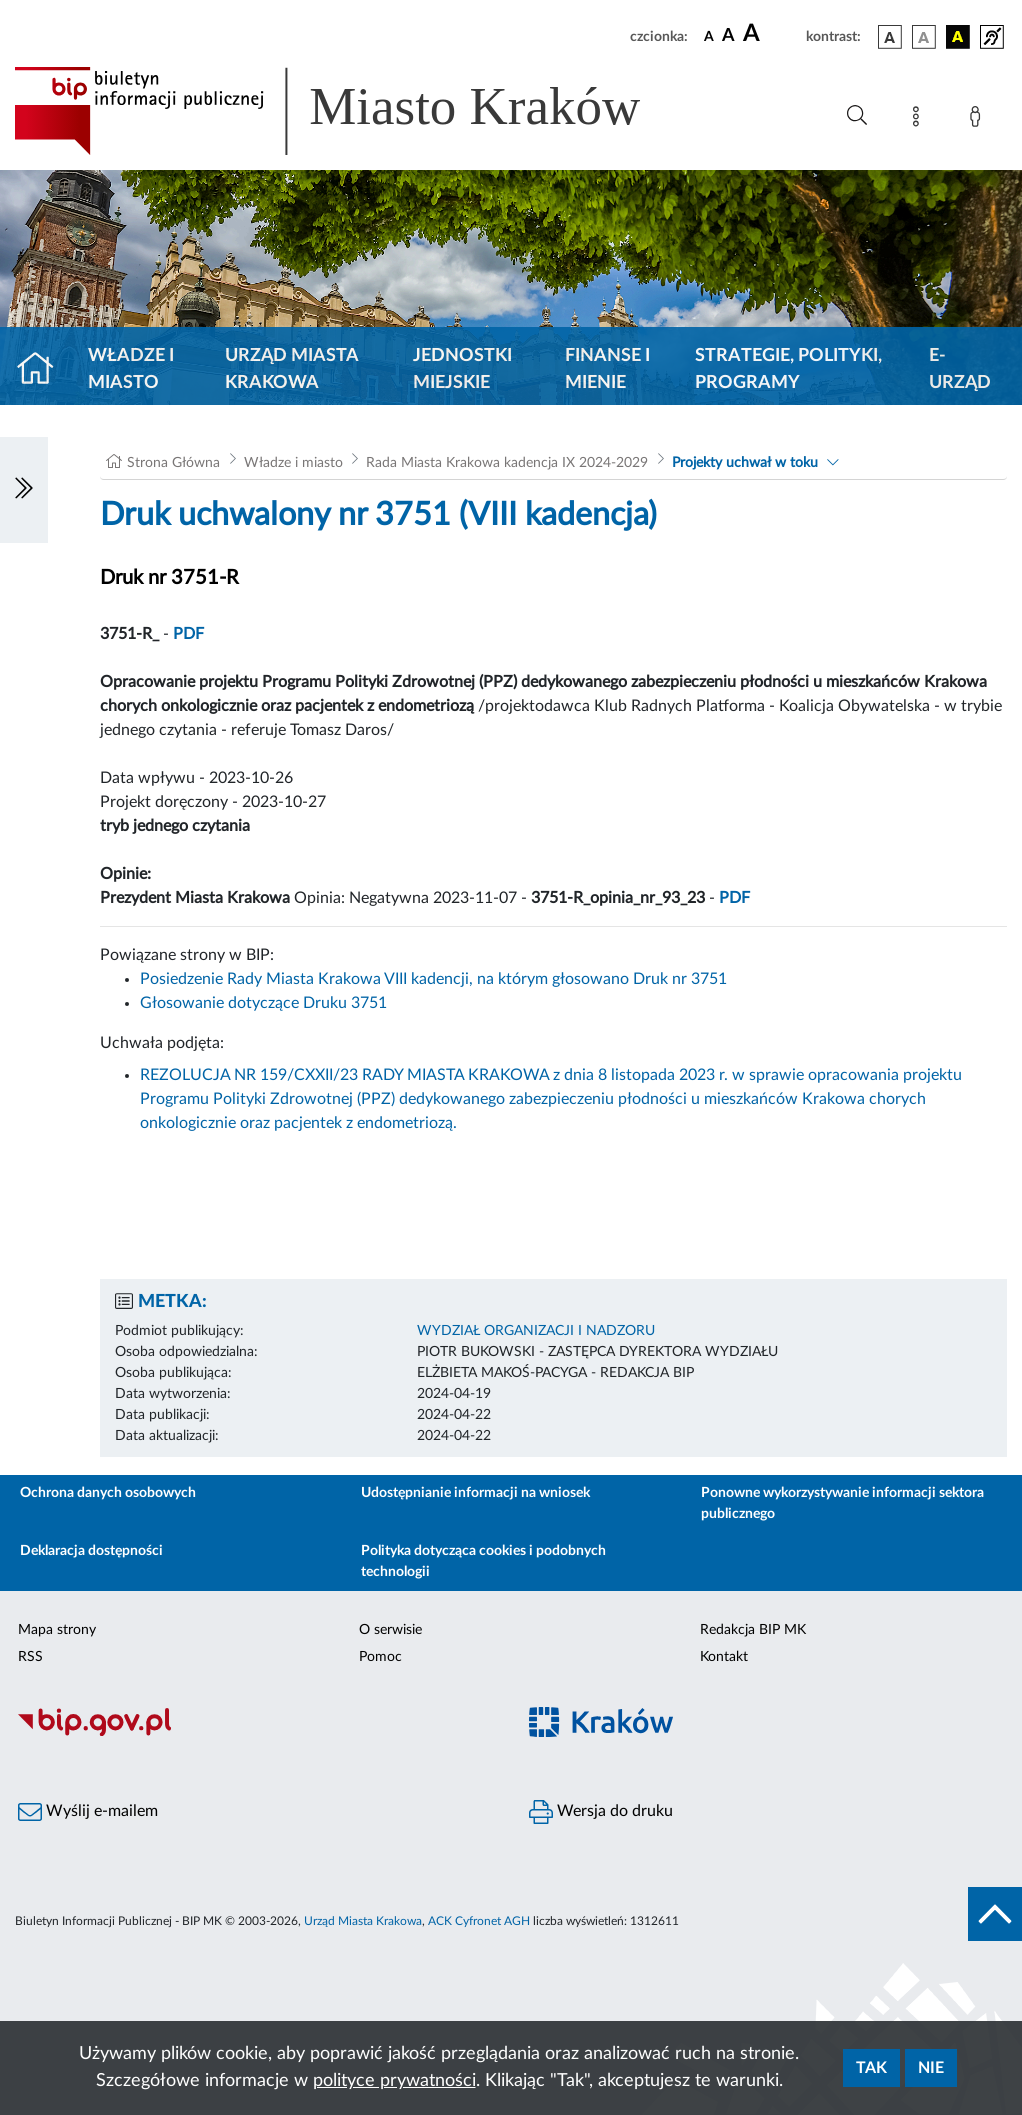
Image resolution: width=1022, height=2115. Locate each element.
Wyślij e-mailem (88, 1812)
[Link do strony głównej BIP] (356, 111)
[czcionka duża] (771, 34)
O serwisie (390, 1630)
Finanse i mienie (607, 369)
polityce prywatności (394, 2081)
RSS (30, 1657)
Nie (931, 2068)
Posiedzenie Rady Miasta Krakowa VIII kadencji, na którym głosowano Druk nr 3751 (433, 979)
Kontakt (724, 1657)
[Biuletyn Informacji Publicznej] (255, 1733)
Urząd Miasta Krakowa (291, 369)
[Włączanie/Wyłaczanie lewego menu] (24, 490)
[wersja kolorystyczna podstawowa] (890, 37)
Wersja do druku (601, 1812)
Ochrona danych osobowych (108, 1493)
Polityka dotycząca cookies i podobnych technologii (483, 1561)
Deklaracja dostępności (91, 1551)
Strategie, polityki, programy (788, 369)
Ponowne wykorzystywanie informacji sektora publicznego (842, 1503)
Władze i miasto (131, 369)
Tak (871, 2068)
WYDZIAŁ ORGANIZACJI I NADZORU (536, 1331)
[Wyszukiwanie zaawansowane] (857, 116)
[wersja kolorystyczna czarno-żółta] (958, 37)
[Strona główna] (43, 370)
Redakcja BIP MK (753, 1630)
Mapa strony (57, 1630)
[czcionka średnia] (728, 36)
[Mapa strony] (920, 120)
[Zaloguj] (979, 120)
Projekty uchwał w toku (745, 463)
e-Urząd (960, 369)
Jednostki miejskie (462, 369)
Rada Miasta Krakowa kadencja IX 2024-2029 (507, 463)
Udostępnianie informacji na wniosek (475, 1493)
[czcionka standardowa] (709, 36)
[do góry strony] (995, 1914)
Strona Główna (173, 463)
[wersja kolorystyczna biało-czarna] (924, 37)
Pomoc (380, 1657)
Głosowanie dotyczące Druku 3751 (263, 1003)
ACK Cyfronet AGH (479, 1921)
